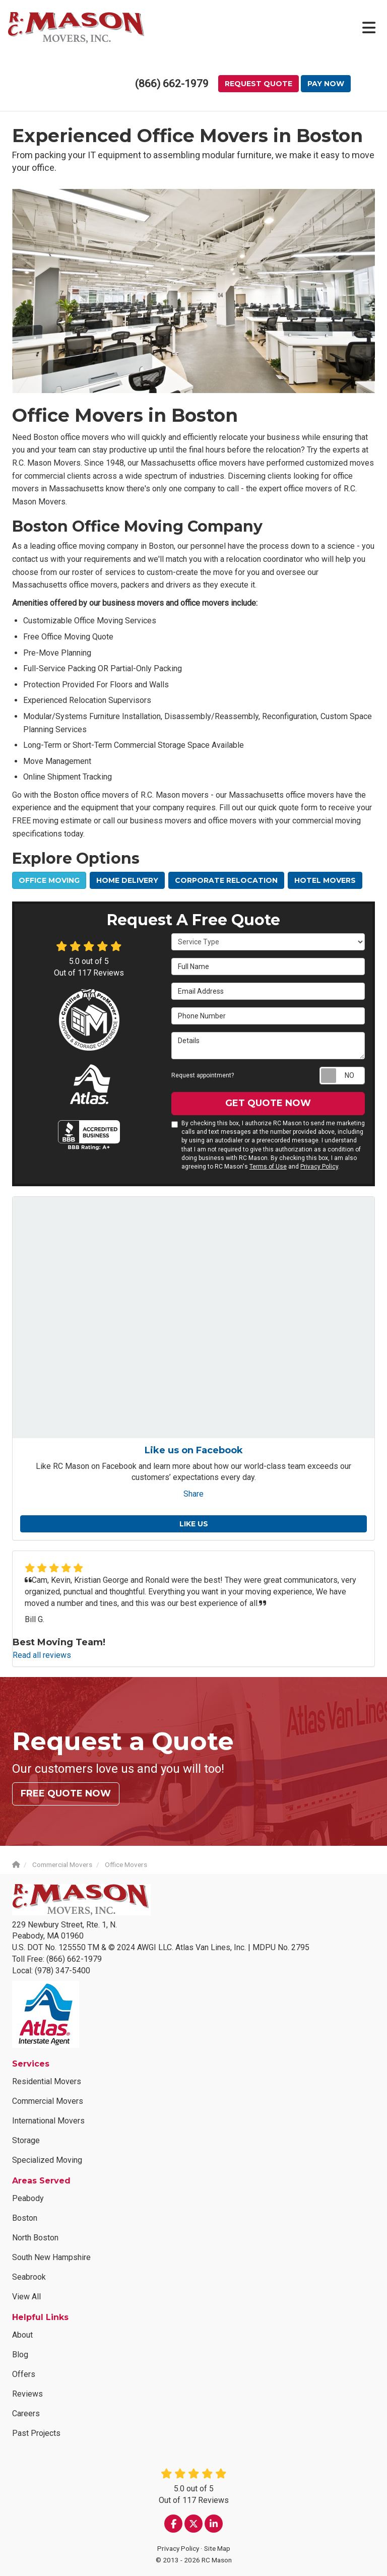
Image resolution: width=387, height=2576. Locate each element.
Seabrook (29, 2277)
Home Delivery (127, 880)
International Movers (48, 2121)
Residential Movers (46, 2081)
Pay (325, 83)
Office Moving (49, 880)
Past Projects (36, 2433)
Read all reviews (42, 1655)
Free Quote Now (66, 1793)
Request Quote (258, 83)
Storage (26, 2140)
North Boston (35, 2237)
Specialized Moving (47, 2160)
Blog (20, 2354)
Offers (23, 2374)
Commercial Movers (47, 2101)
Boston (24, 2218)
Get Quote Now (268, 1103)
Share (193, 1494)
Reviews (27, 2394)
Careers (26, 2413)
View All (26, 2296)
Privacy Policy (319, 1166)
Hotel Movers (325, 880)
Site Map (217, 2548)
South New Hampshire (51, 2257)
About (22, 2335)
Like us (193, 1523)
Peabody (28, 2198)
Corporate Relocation (226, 880)
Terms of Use (268, 1166)
